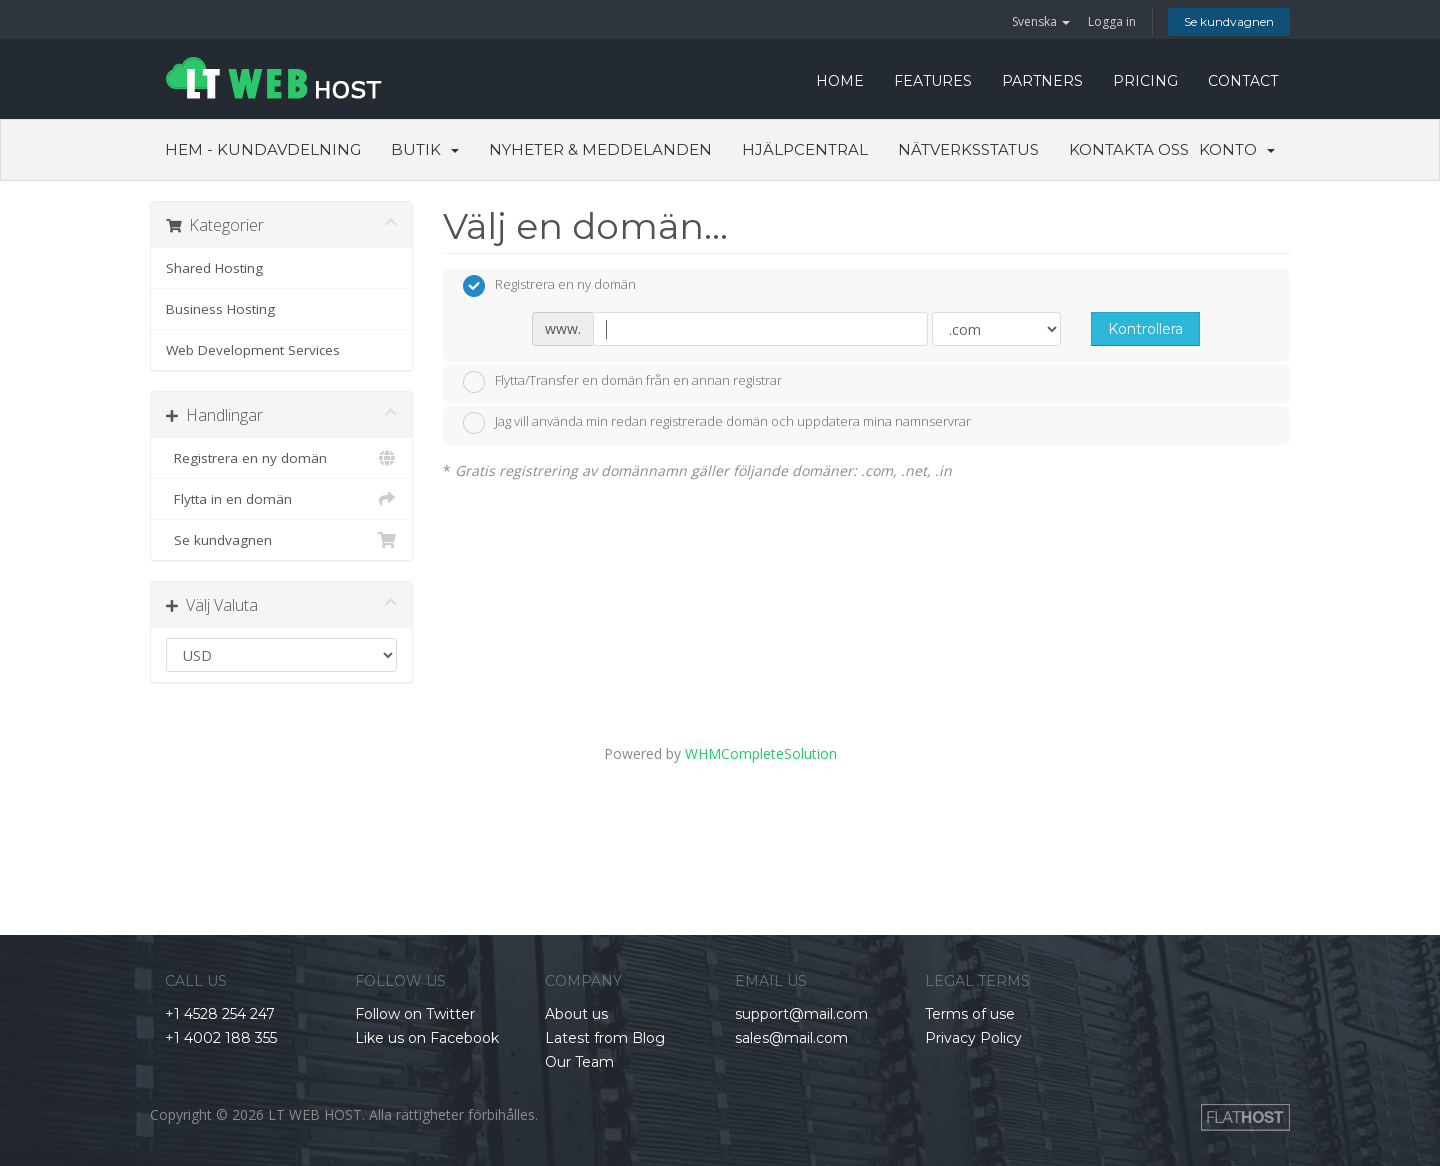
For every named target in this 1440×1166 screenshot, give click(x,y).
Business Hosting (220, 309)
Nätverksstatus (968, 149)
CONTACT (1243, 81)
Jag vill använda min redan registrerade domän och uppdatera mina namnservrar (717, 423)
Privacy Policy (973, 1038)
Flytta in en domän (281, 499)
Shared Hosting (214, 268)
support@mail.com (801, 1014)
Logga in (1112, 21)
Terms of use (970, 1014)
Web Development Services (253, 350)
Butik (425, 149)
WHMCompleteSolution (761, 753)
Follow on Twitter (415, 1014)
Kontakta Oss (1129, 149)
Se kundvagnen (1229, 21)
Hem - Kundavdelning (263, 149)
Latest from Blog (605, 1038)
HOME (840, 81)
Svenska (1041, 21)
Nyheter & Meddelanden (600, 149)
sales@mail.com (791, 1038)
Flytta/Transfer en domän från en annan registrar (622, 382)
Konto (1237, 149)
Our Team (579, 1062)
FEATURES (933, 81)
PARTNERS (1042, 81)
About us (576, 1014)
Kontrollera (1145, 329)
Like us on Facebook (427, 1038)
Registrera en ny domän (281, 458)
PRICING (1145, 81)
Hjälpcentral (805, 149)
